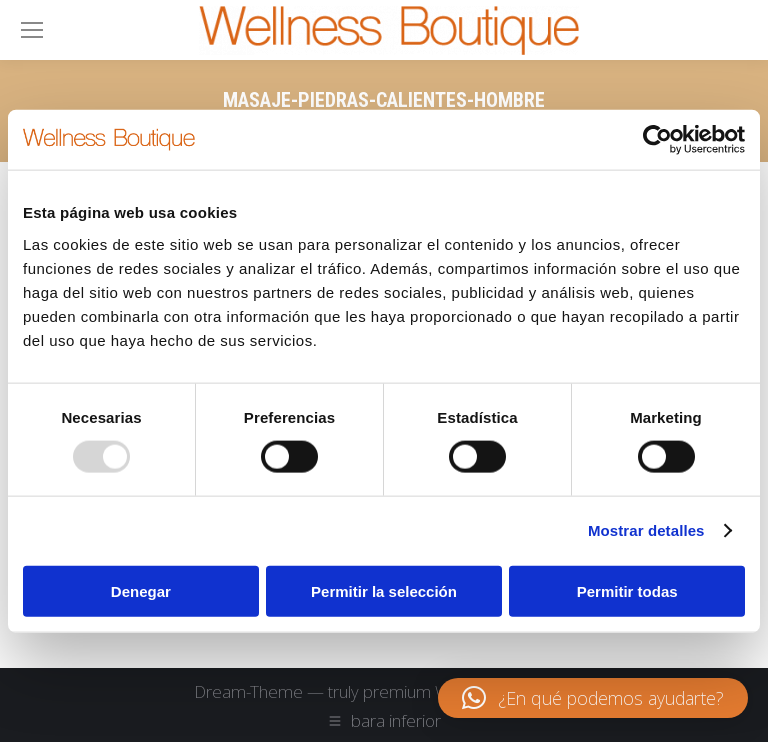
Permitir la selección (384, 590)
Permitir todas (627, 590)
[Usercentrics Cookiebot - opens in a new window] (657, 140)
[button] (593, 698)
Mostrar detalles (646, 530)
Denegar (141, 590)
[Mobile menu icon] (32, 30)
